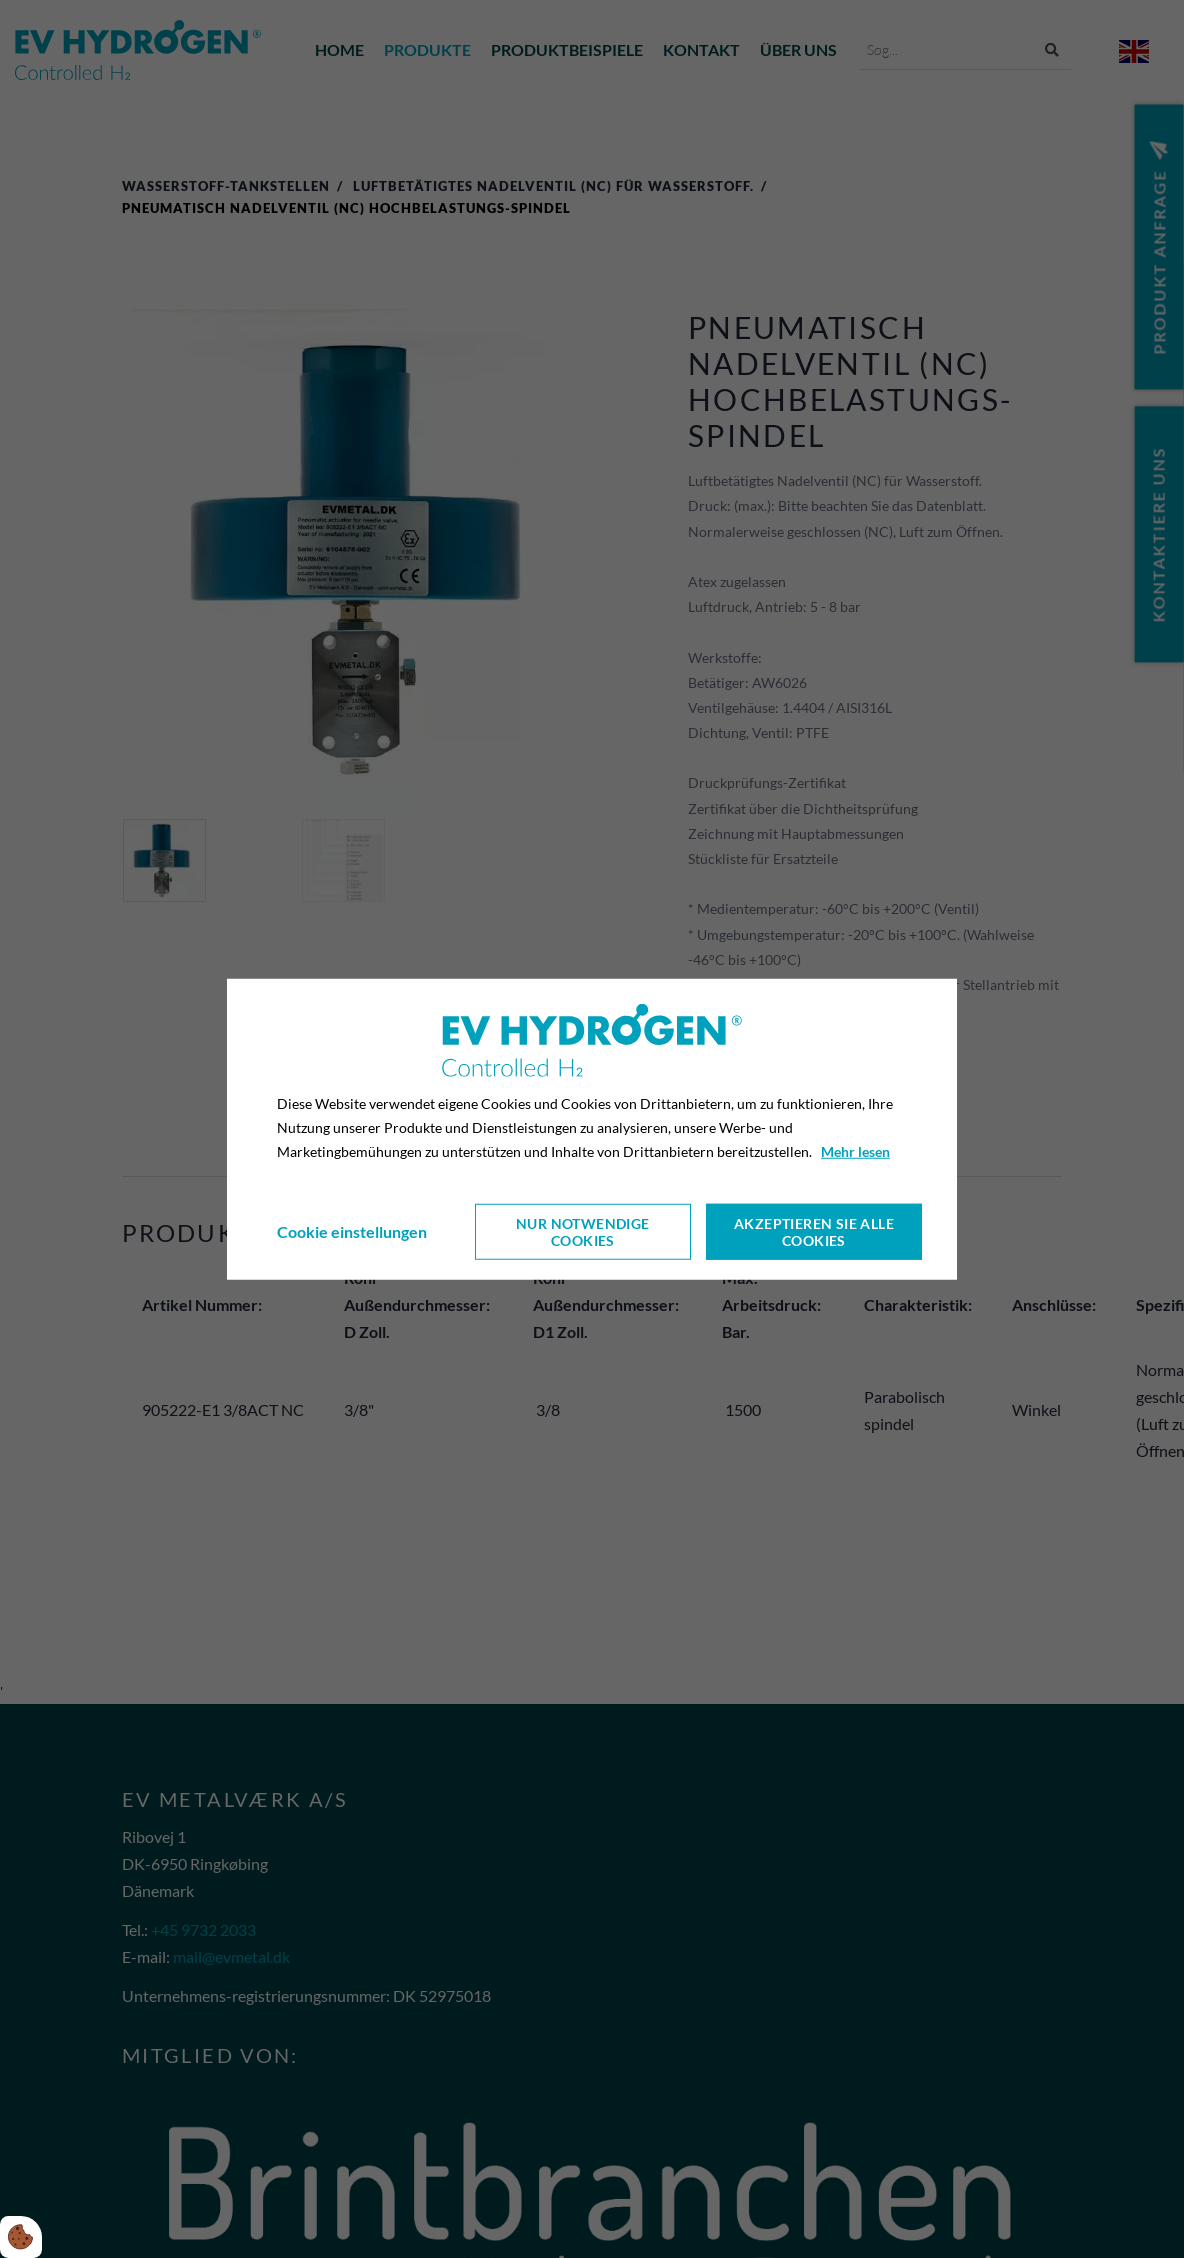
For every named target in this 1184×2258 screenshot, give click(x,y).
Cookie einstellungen (352, 1231)
